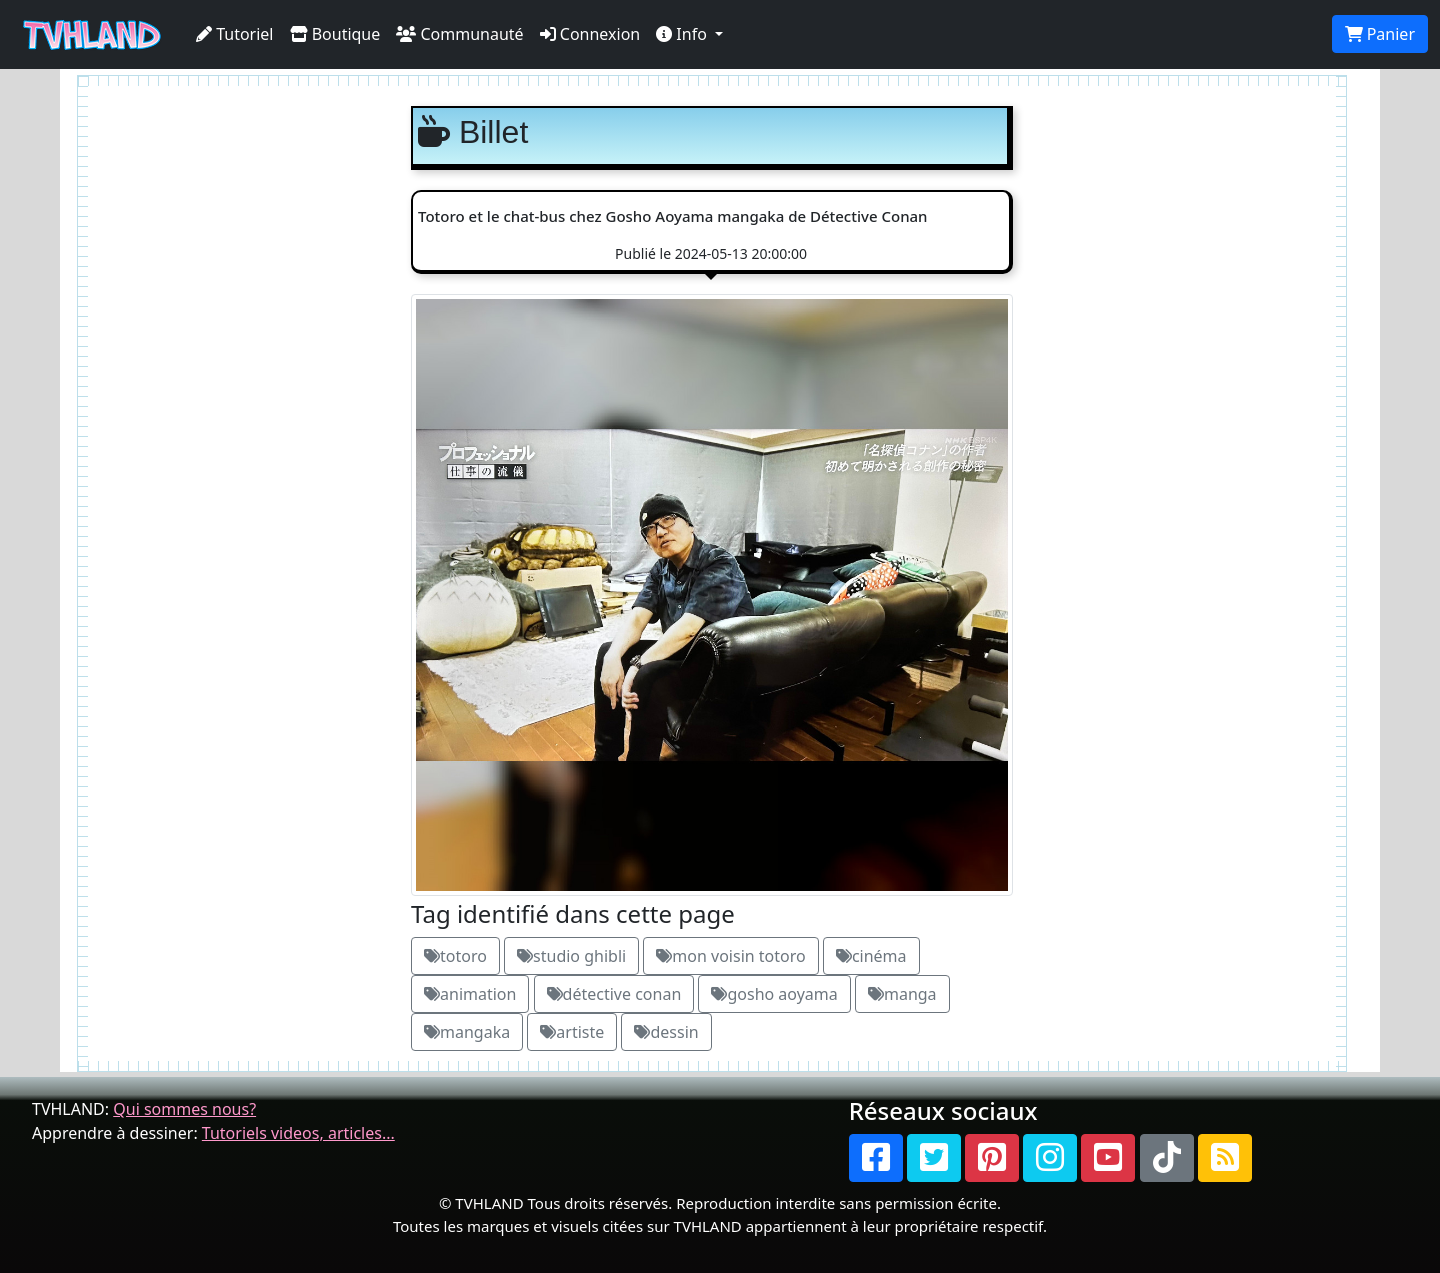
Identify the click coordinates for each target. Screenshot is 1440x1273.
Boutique (335, 34)
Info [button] (683, 34)
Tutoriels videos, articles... (298, 1133)
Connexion (590, 34)
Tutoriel (235, 34)
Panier (1380, 34)
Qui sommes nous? (184, 1109)
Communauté (459, 34)
